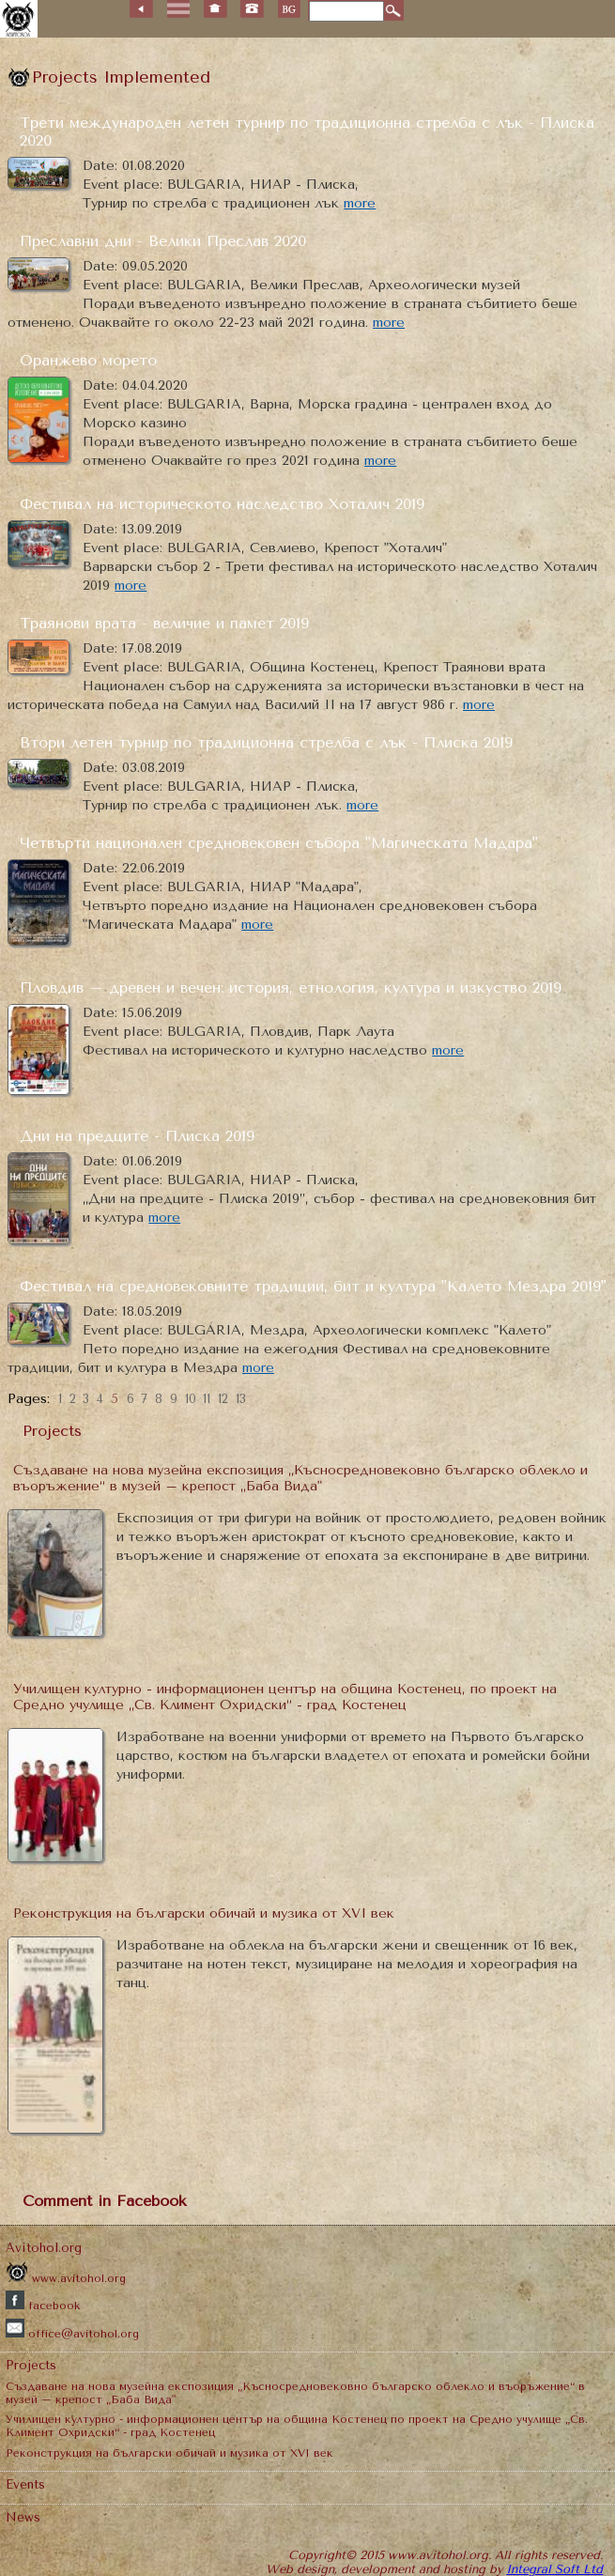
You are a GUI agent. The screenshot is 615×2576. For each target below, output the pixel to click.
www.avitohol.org (66, 2278)
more (360, 203)
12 (223, 1399)
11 (206, 1399)
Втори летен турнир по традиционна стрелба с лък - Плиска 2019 (266, 742)
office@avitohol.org (72, 2333)
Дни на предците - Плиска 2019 (137, 1136)
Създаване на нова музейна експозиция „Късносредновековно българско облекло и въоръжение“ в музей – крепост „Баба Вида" (300, 1478)
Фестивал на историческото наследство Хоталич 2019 (222, 504)
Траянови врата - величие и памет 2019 (164, 623)
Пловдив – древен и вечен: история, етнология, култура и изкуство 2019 (290, 987)
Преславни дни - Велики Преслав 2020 (163, 241)
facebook (43, 2305)
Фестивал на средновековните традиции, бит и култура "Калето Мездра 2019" (313, 1286)
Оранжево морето (88, 360)
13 (241, 1399)
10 (190, 1399)
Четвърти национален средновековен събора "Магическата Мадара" (279, 843)
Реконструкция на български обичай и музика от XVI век (203, 1913)
